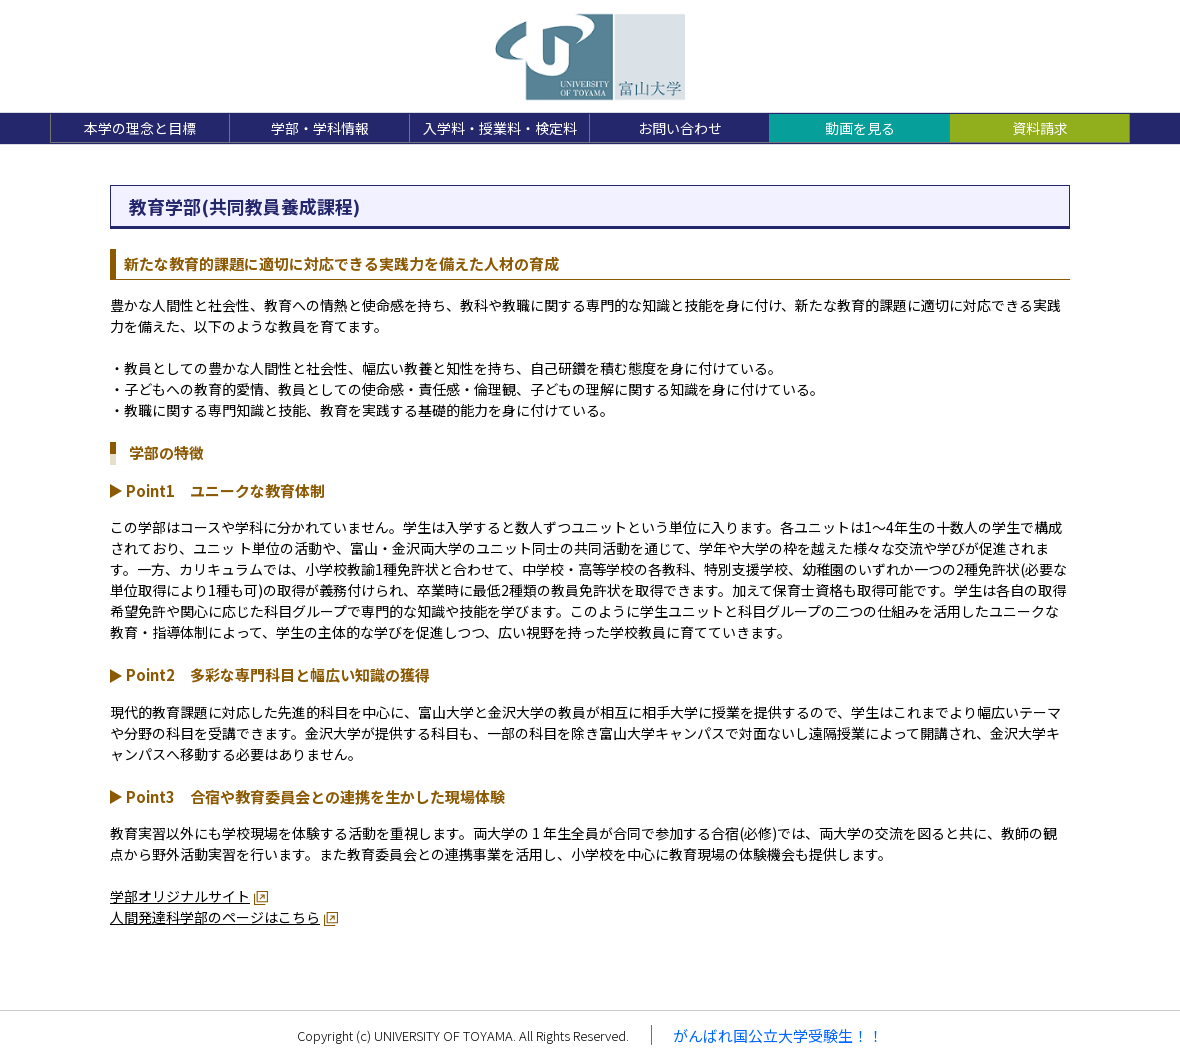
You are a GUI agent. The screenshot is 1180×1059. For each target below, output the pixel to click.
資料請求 (1040, 128)
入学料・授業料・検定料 (500, 128)
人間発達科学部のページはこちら (215, 917)
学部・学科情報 (320, 128)
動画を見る (860, 128)
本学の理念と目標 (140, 128)
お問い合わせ (680, 128)
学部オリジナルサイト (180, 896)
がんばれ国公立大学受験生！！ (778, 1035)
